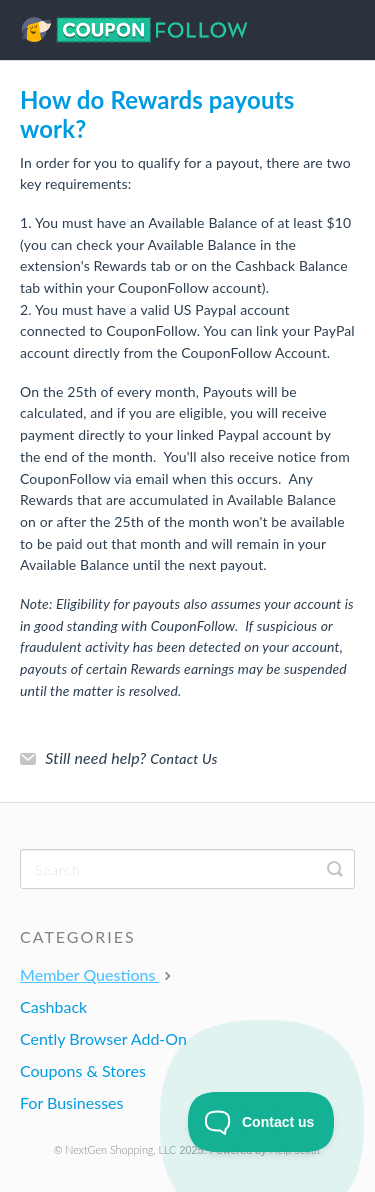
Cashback (53, 1006)
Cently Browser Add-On (103, 1038)
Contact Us (183, 758)
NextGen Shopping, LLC (120, 1149)
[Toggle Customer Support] (261, 1122)
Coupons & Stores (83, 1070)
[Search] (187, 869)
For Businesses (71, 1102)
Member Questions (98, 974)
